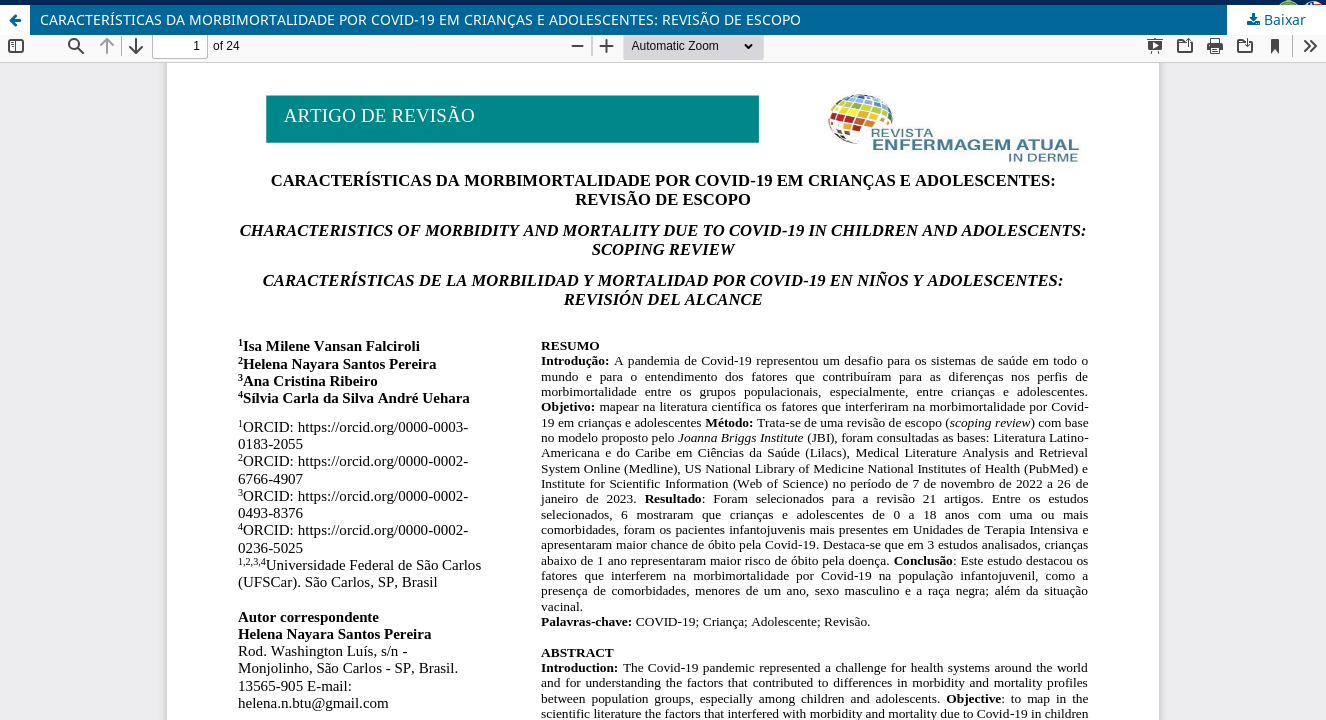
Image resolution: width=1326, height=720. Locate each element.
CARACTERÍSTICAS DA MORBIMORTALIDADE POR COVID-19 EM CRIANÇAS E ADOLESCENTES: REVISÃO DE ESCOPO (420, 19)
